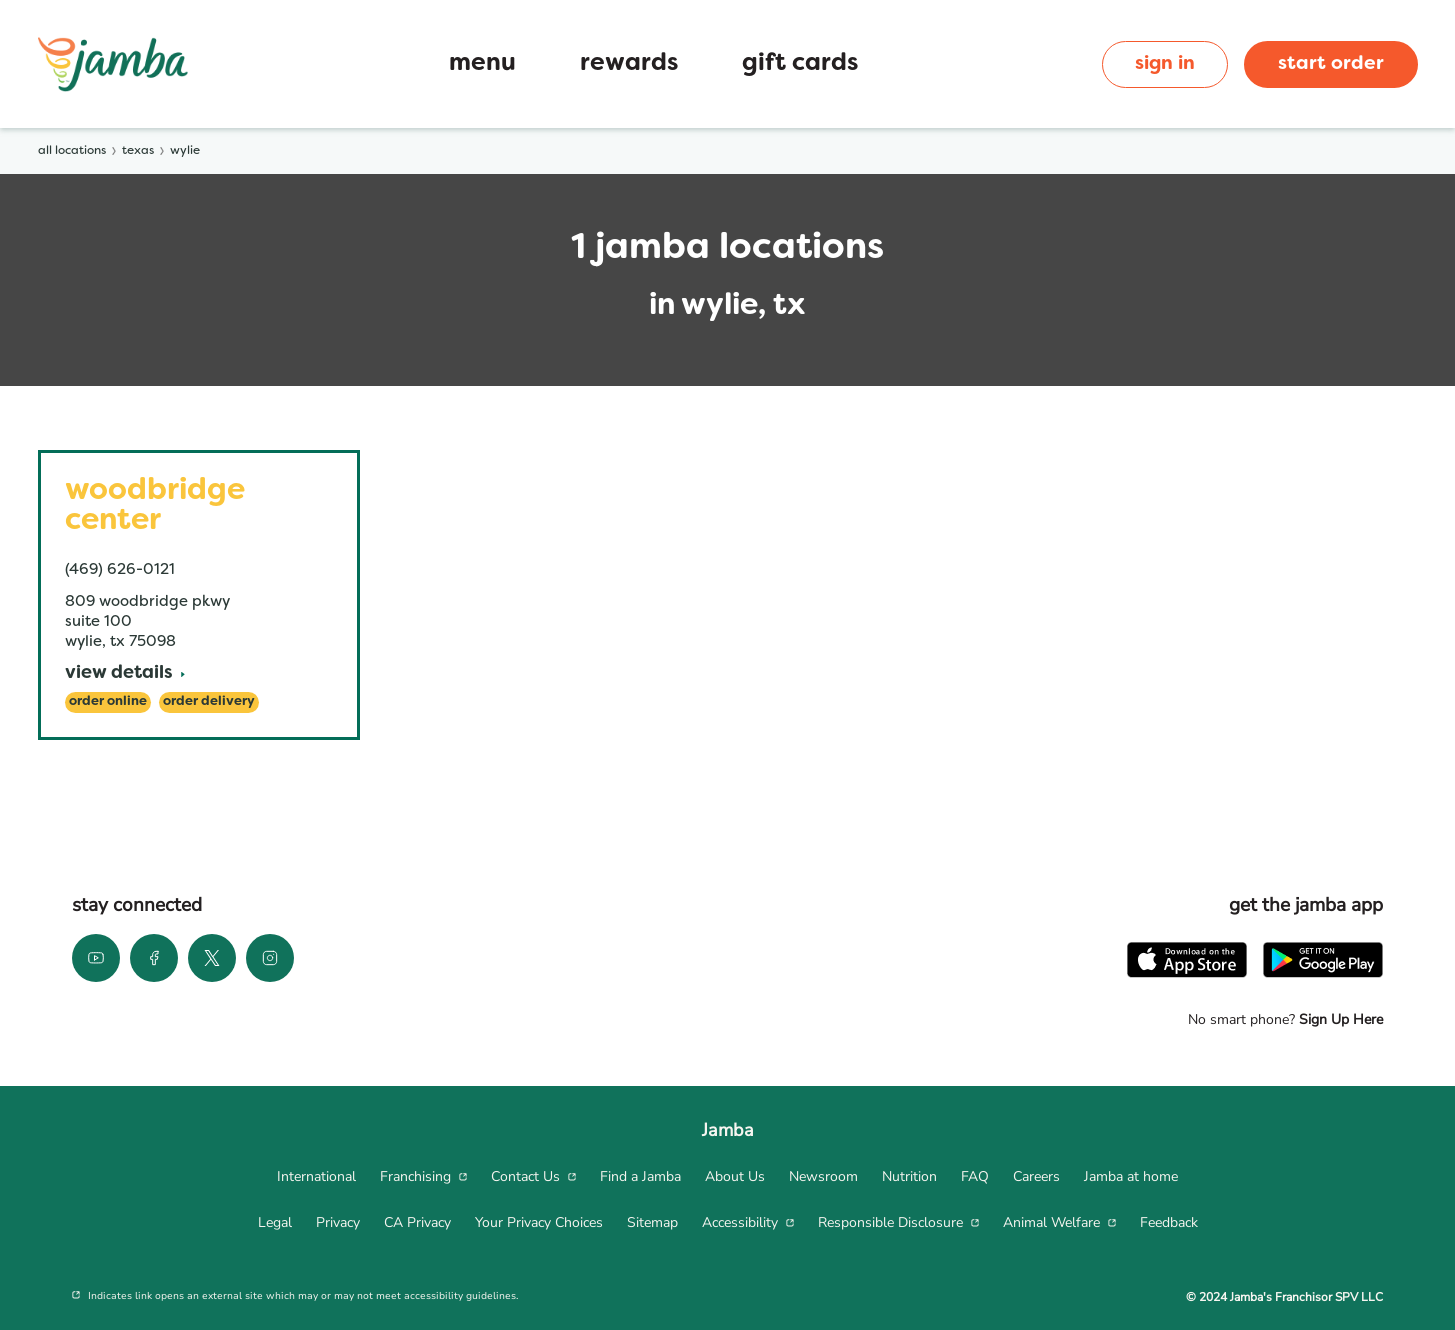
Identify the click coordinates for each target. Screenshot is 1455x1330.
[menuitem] (316, 1177)
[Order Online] (108, 702)
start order (1331, 64)
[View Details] (125, 674)
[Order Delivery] (209, 702)
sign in (1165, 64)
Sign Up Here (1339, 1019)
